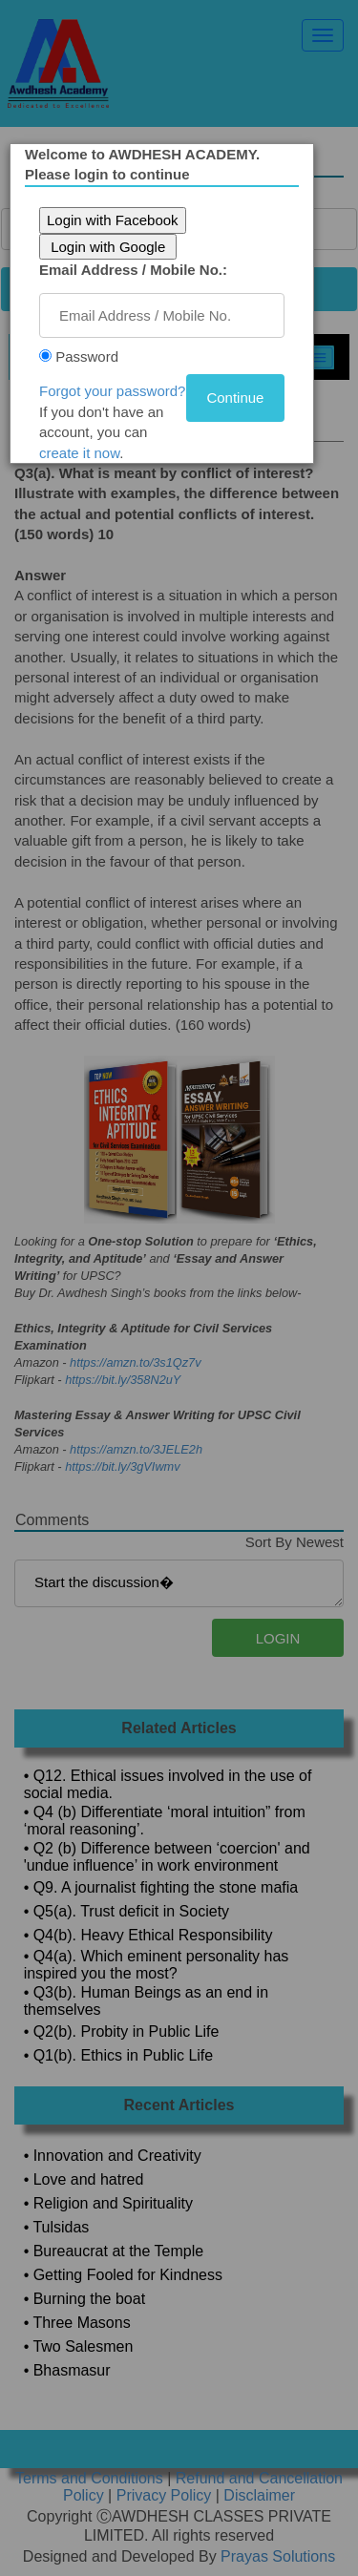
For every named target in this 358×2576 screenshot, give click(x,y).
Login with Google (108, 247)
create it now (79, 453)
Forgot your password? (112, 391)
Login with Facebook (113, 220)
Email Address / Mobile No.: (133, 270)
